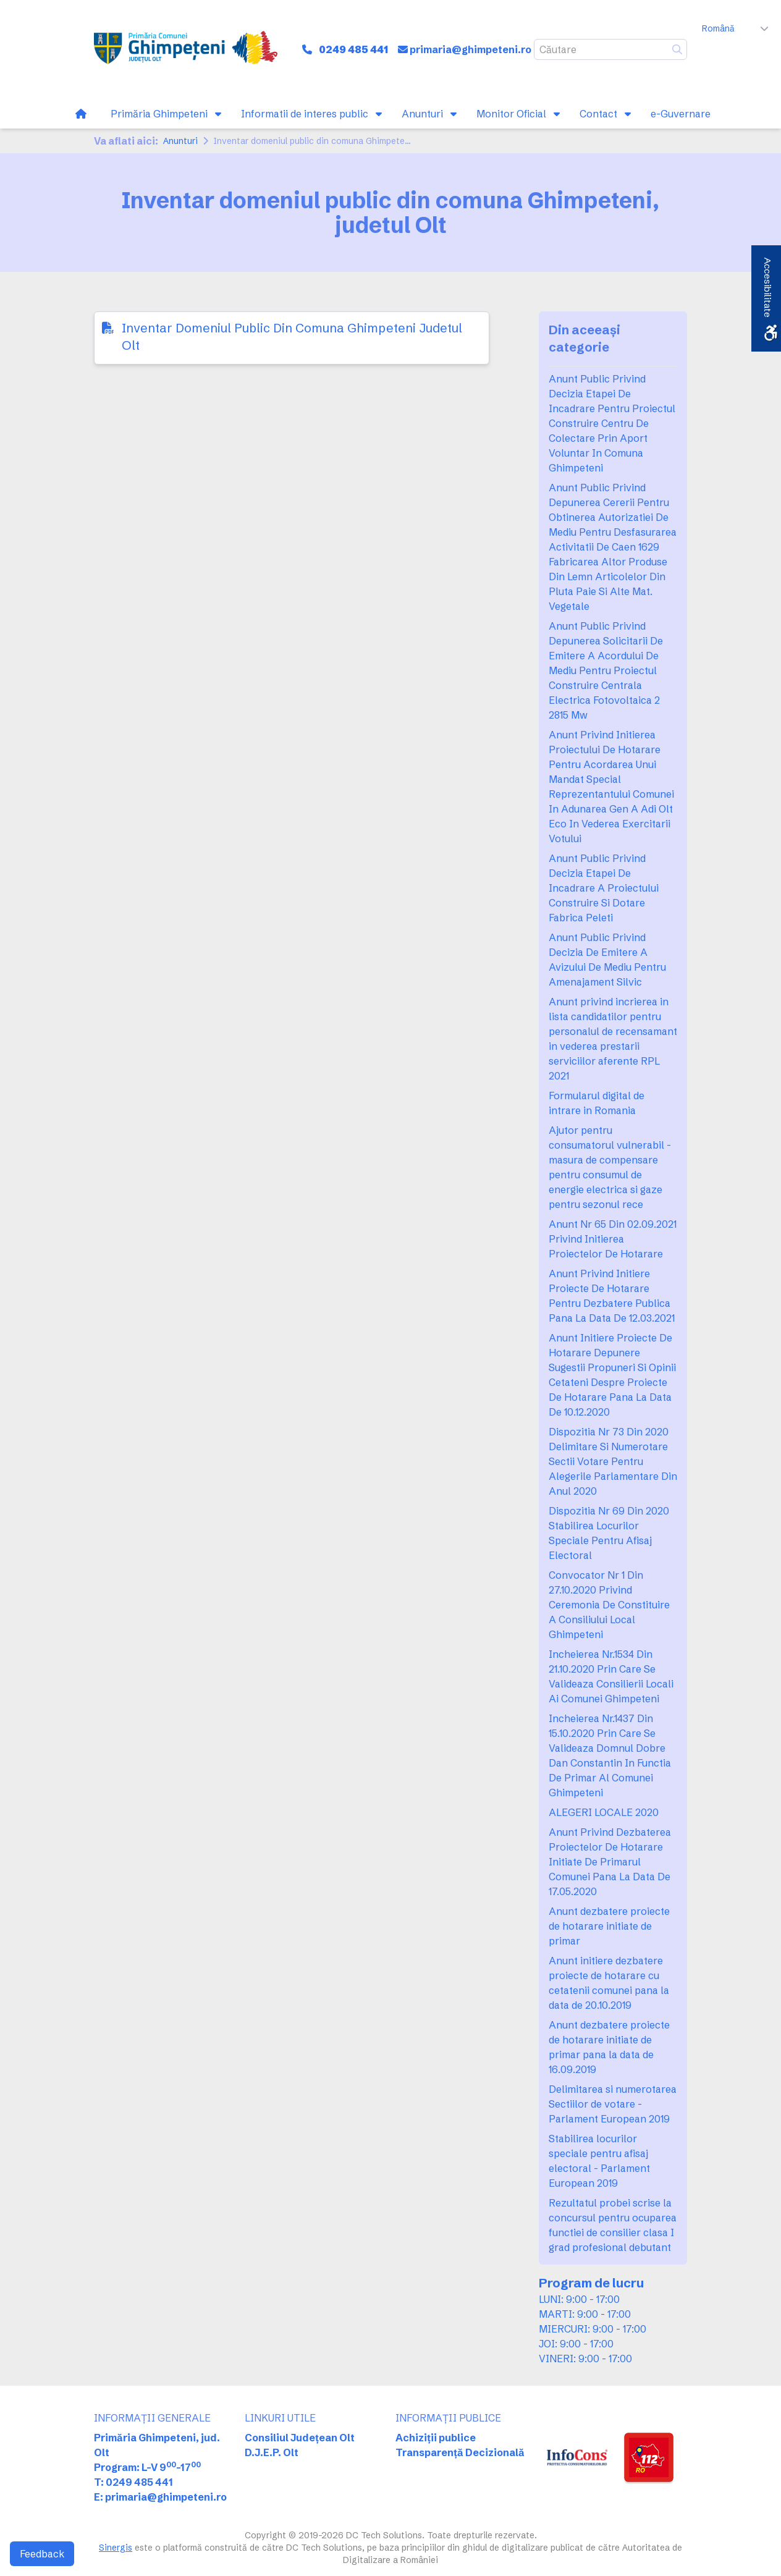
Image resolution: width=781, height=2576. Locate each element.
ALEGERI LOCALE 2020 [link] (604, 1812)
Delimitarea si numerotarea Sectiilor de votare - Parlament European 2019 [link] (613, 2104)
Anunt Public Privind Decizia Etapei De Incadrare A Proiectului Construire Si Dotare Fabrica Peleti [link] (604, 888)
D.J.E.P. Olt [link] (271, 2452)
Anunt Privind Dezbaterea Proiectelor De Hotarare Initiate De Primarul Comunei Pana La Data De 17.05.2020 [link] (610, 1862)
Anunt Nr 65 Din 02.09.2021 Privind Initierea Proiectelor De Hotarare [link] (613, 1239)
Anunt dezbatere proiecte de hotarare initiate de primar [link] (609, 1926)
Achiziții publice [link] (435, 2437)
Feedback (42, 2554)
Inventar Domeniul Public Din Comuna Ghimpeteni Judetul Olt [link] (292, 336)
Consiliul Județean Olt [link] (300, 2437)
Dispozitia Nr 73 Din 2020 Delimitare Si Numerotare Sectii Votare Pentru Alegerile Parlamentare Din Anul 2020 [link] (613, 1461)
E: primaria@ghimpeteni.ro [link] (160, 2497)
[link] (185, 49)
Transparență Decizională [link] (460, 2452)
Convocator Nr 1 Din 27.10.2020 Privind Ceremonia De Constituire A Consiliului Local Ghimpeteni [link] (609, 1605)
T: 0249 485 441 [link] (133, 2482)
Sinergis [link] (115, 2547)
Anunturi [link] (180, 140)
